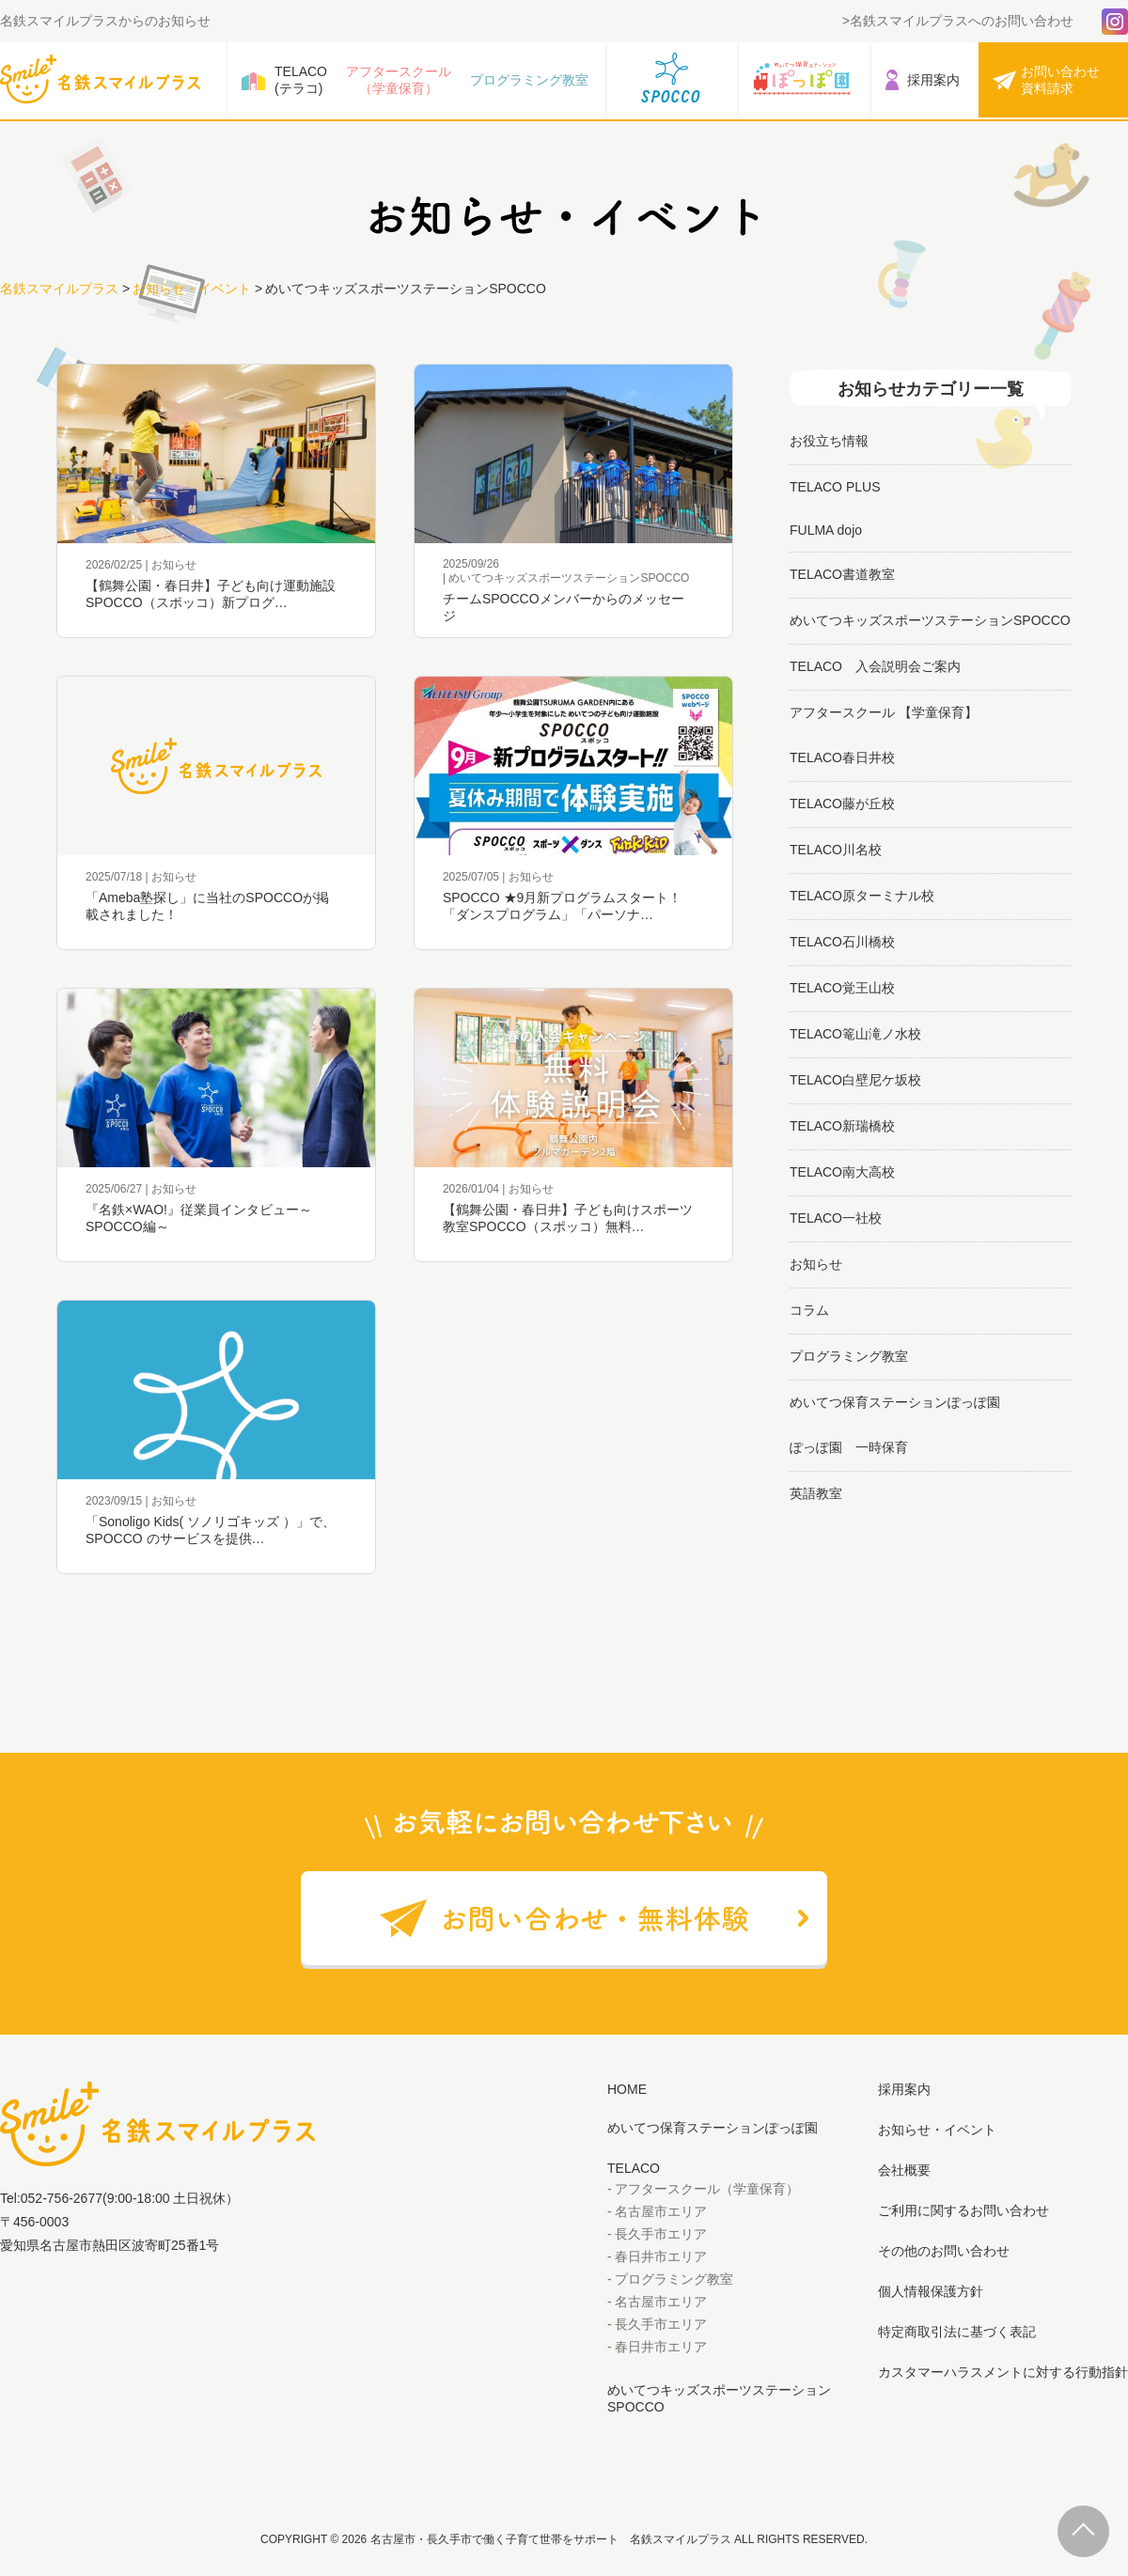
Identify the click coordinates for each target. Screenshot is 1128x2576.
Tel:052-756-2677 (51, 2198)
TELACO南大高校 (842, 1171)
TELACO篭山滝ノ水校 (855, 1033)
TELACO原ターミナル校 (862, 895)
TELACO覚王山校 (842, 987)
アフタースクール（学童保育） (398, 80)
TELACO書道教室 (842, 574)
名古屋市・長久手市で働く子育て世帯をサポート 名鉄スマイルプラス (550, 2539)
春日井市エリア (661, 2256)
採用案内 (933, 79)
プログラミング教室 (529, 79)
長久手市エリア (661, 2233)
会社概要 (904, 2170)
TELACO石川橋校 (842, 941)
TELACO (633, 2168)
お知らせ (816, 1264)
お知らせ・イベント (192, 288)
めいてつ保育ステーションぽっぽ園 (895, 1402)
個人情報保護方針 (930, 2291)
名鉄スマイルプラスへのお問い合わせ (961, 20)
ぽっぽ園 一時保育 (849, 1447)
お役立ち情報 (829, 440)
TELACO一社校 (836, 1218)
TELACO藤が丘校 (842, 803)
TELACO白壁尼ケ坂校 (855, 1079)
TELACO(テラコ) (300, 80)
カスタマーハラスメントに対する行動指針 (1003, 2372)
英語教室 (816, 1493)
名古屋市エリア (661, 2211)
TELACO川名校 (836, 849)
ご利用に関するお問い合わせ (963, 2210)
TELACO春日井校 (842, 757)
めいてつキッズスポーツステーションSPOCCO (930, 620)
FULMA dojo (826, 530)
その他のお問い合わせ (944, 2250)
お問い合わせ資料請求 (1060, 80)
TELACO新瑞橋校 (842, 1125)
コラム (809, 1310)
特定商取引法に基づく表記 (957, 2331)
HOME (627, 2089)
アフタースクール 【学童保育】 (884, 712)
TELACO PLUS (835, 486)
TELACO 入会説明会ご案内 (875, 666)
